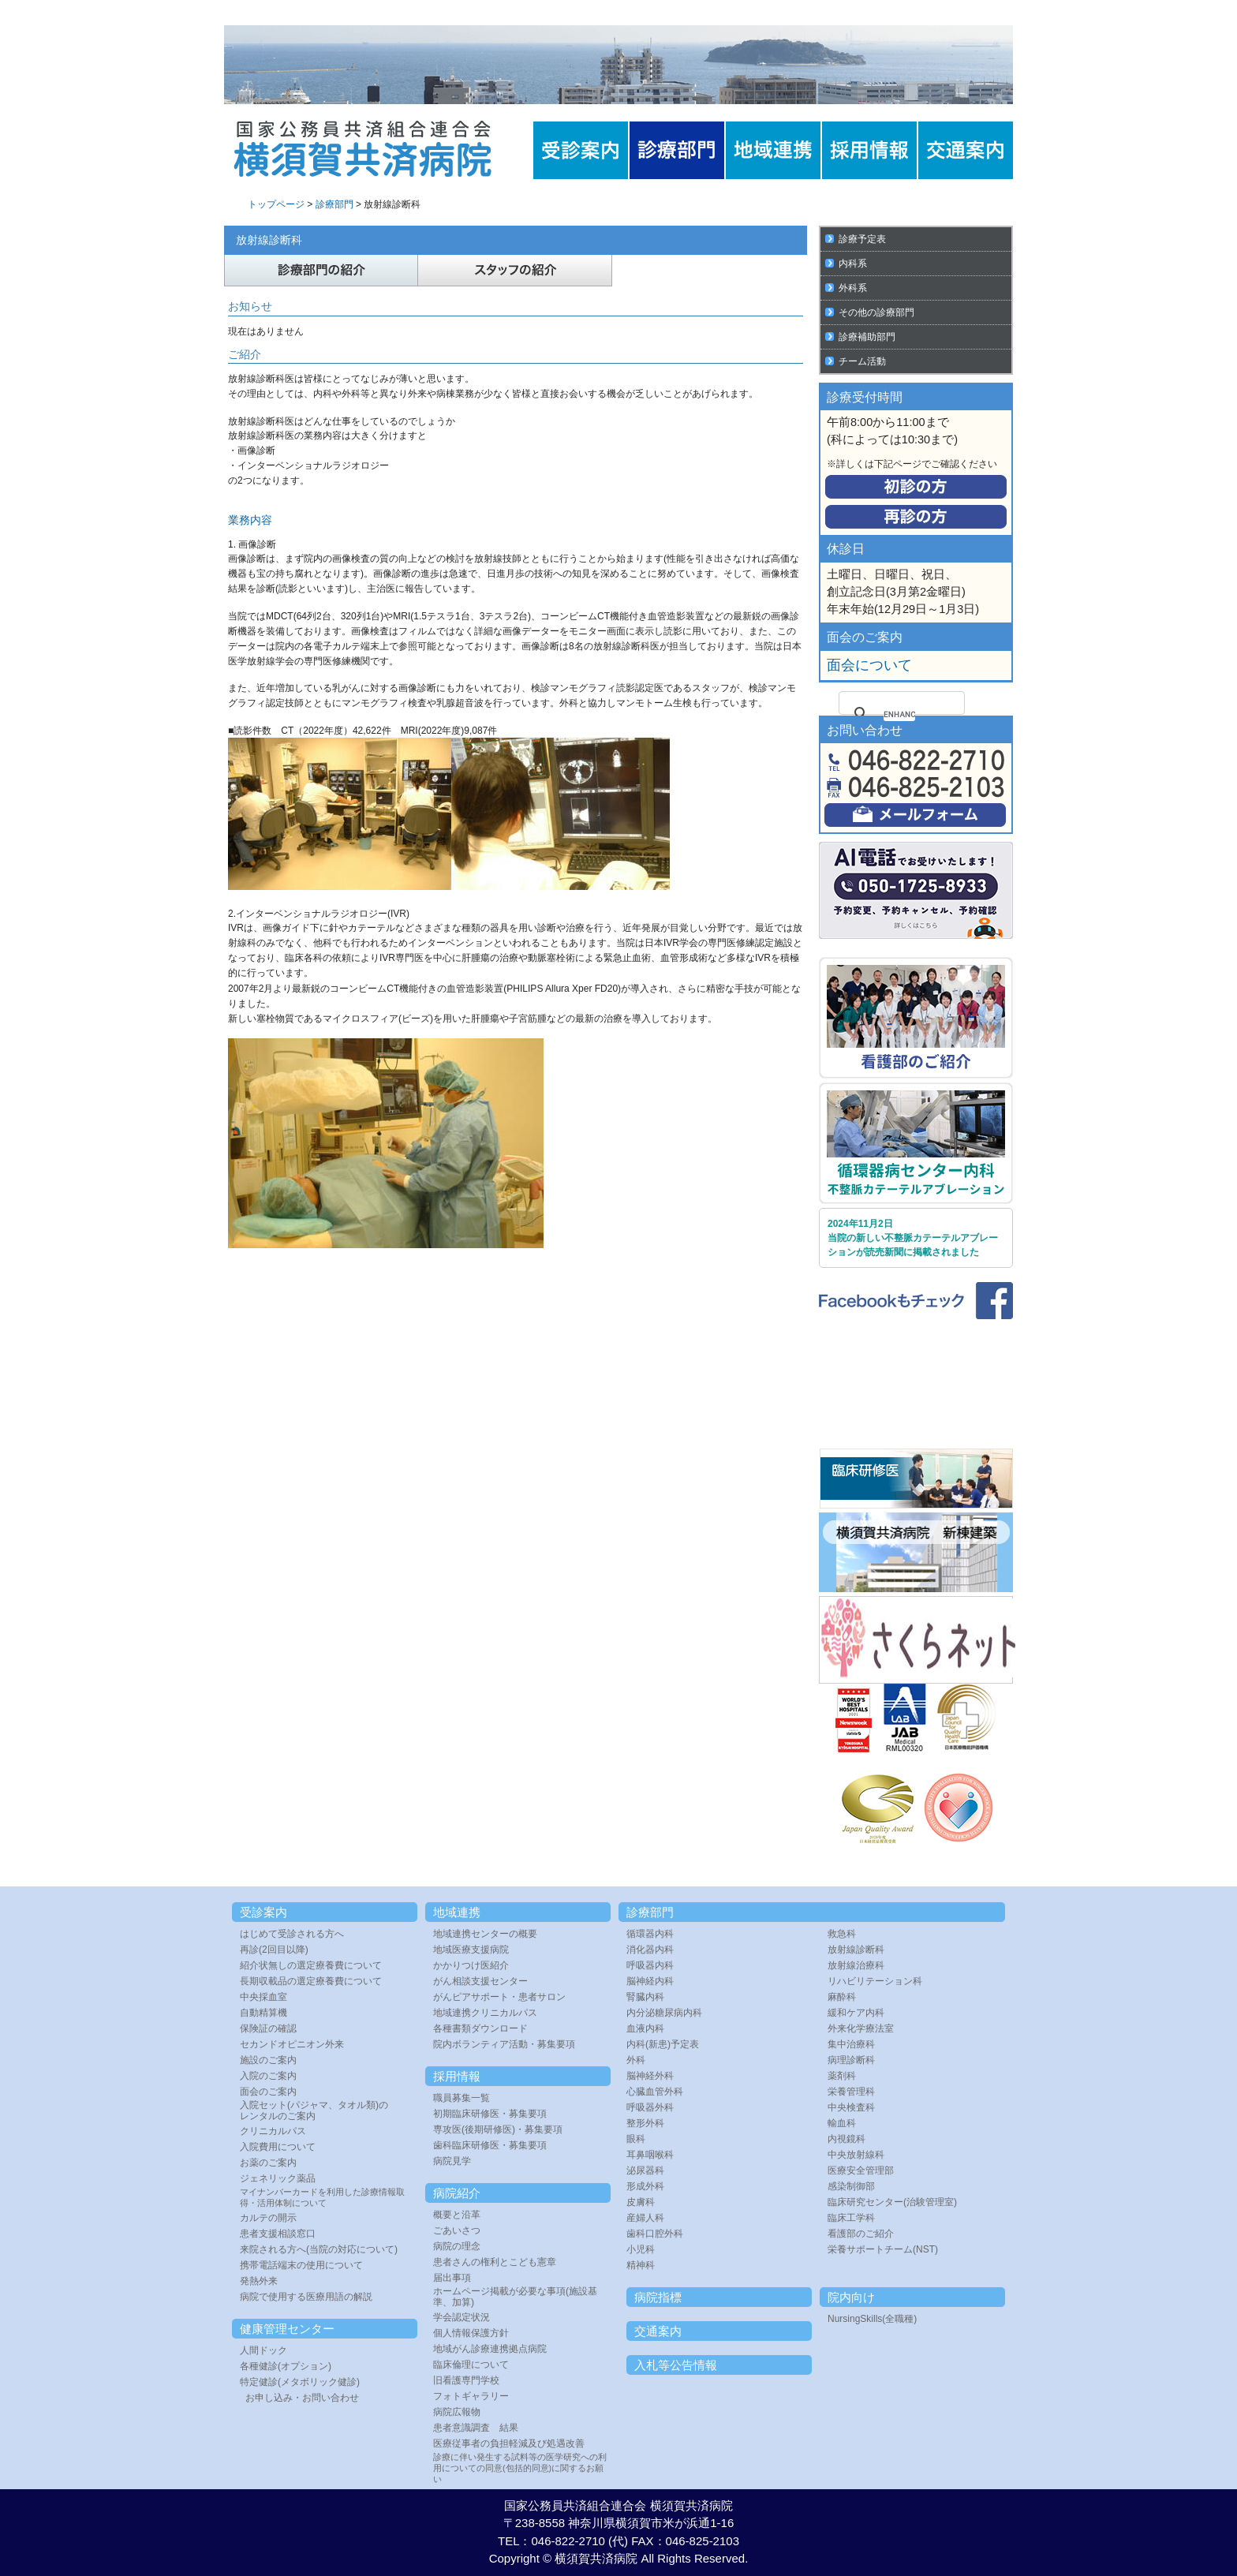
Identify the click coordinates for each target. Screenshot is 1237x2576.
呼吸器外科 (650, 2107)
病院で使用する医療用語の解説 (306, 2296)
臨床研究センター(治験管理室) (892, 2202)
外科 (635, 2060)
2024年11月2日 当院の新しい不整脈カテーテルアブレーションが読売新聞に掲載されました (913, 1238)
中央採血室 (263, 1996)
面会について (869, 665)
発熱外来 (259, 2280)
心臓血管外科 (654, 2091)
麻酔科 (842, 1996)
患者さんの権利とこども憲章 (494, 2262)
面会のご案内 (268, 2091)
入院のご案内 (268, 2075)
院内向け (851, 2297)
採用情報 (456, 2076)
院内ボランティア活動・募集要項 (504, 2044)
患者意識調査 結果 (475, 2427)
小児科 (640, 2249)
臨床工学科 (851, 2217)
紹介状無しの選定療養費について (311, 1965)
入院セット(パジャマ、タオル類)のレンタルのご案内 (314, 2110)
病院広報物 (456, 2411)
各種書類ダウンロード (480, 2028)
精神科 (640, 2265)
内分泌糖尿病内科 (664, 2012)
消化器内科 (650, 1949)
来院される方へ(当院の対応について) (319, 2249)
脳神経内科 (650, 1981)
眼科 (635, 2138)
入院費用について (278, 2146)
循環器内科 (650, 1933)
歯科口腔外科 (654, 2233)
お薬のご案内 (268, 2162)
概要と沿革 (456, 2214)
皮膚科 (640, 2202)
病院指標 (658, 2297)
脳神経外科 (650, 2075)
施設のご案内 (268, 2060)
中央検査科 (851, 2107)
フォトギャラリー (471, 2396)
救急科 (842, 1933)
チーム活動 (862, 361)
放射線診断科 (856, 1949)
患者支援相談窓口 (278, 2233)
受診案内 (263, 1912)
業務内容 (250, 520)
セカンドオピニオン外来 (292, 2044)
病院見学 (452, 2161)
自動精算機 (263, 2012)
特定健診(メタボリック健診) (300, 2381)
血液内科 (645, 2028)
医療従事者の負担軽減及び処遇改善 (509, 2443)
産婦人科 (645, 2217)
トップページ (276, 204)
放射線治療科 (856, 1965)
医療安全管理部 (861, 2170)
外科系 (853, 287)
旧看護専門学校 (466, 2380)
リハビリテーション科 (875, 1981)
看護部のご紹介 (861, 2233)
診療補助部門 (867, 336)
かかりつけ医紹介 (471, 1965)
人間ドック (263, 2350)
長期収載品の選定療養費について (311, 1981)
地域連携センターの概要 (485, 1933)
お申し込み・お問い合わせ (302, 2397)
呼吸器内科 (650, 1965)
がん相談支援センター (480, 1981)
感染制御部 (851, 2186)
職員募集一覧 (461, 2097)
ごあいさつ (456, 2230)
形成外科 (645, 2186)
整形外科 (645, 2123)
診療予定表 (862, 239)
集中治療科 (851, 2044)
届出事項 (452, 2277)
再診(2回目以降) (274, 1949)
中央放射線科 (856, 2154)
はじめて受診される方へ (292, 1933)
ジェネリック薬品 (278, 2178)
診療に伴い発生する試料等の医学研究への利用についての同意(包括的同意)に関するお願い (520, 2468)
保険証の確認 (268, 2028)
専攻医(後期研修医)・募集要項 (497, 2129)
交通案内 (658, 2331)
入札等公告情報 (675, 2365)
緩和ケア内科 (856, 2012)
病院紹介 (456, 2193)
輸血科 (842, 2123)
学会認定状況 (461, 2317)
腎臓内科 (645, 1996)
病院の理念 (456, 2246)
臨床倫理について (471, 2364)
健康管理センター (287, 2328)
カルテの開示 (268, 2217)
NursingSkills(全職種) (872, 2318)
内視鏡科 (846, 2138)
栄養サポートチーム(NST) (883, 2249)
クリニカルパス (273, 2131)
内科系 (853, 263)
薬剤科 (842, 2075)
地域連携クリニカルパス (485, 2012)
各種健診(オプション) (285, 2366)
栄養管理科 (851, 2091)
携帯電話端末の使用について (301, 2265)
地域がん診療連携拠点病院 (490, 2348)
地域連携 (456, 1912)
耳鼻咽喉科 (650, 2154)
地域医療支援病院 (471, 1949)
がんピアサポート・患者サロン (499, 1996)
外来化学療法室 (861, 2028)
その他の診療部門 (876, 312)
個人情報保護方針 (471, 2333)
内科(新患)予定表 (662, 2044)
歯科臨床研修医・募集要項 (490, 2145)
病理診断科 (851, 2060)
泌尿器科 (645, 2170)
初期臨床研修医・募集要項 (490, 2113)
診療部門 (334, 204)
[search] (899, 714)
